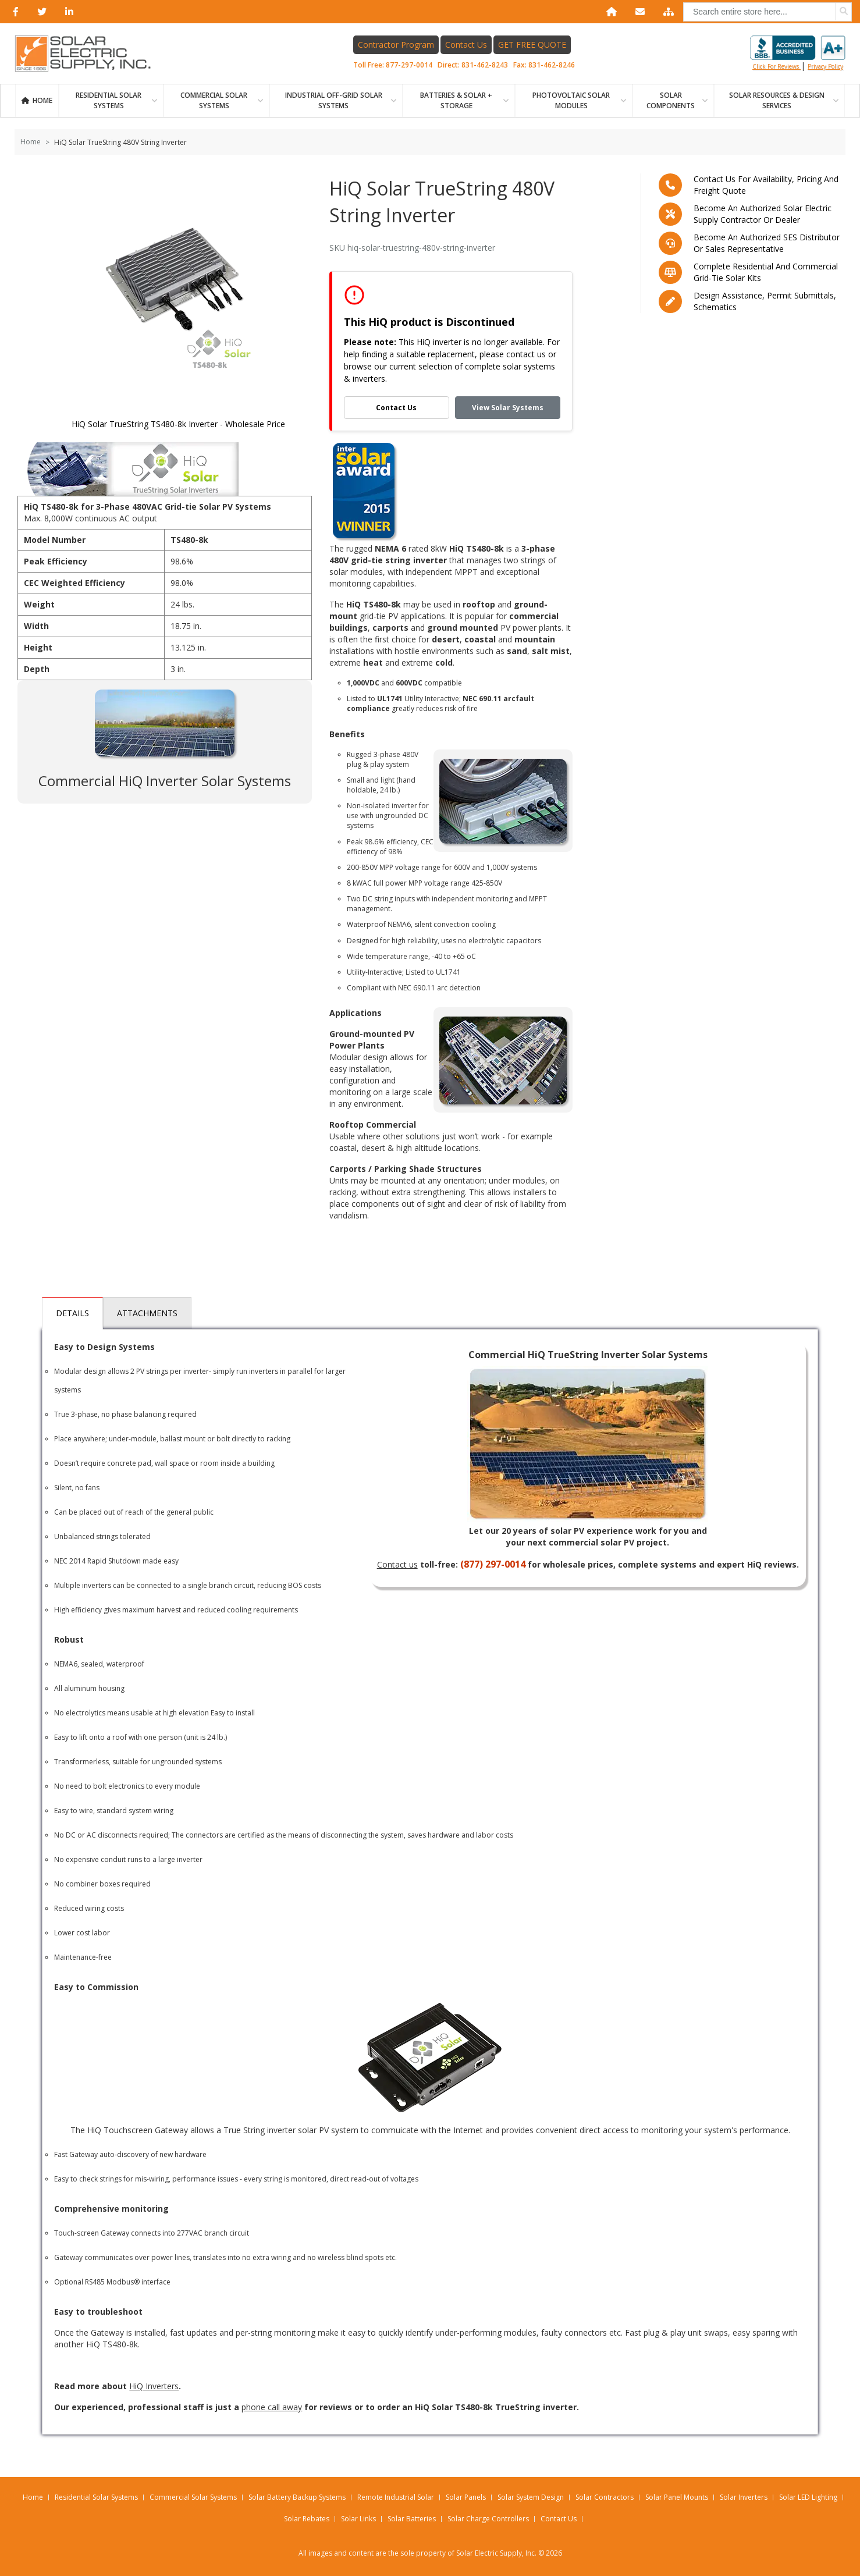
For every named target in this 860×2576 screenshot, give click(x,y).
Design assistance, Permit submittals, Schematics (765, 301)
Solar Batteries (412, 2519)
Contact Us (466, 44)
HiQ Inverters (154, 2386)
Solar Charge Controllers (488, 2519)
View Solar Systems (507, 408)
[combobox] (767, 12)
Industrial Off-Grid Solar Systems (333, 100)
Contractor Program (396, 44)
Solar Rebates (306, 2519)
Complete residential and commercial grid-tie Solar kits (766, 272)
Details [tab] (72, 1313)
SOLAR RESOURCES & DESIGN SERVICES (777, 100)
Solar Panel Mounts (676, 2497)
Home (42, 100)
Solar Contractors (604, 2497)
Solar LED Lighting (808, 2497)
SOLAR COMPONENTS (670, 100)
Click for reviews (797, 52)
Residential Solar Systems (96, 2497)
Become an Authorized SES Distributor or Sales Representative (767, 243)
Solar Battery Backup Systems (297, 2497)
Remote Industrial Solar (395, 2497)
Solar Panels (466, 2497)
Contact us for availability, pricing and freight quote (766, 184)
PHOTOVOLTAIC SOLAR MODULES (571, 100)
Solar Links (358, 2519)
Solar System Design (530, 2497)
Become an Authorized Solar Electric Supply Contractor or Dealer (762, 213)
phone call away (271, 2406)
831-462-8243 (484, 65)
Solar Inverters (743, 2497)
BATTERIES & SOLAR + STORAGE (456, 100)
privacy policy (825, 66)
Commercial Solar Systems (213, 100)
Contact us (397, 1564)
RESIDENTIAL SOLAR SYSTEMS (108, 100)
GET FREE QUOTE (532, 44)
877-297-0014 (409, 65)
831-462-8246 (551, 65)
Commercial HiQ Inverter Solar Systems (164, 780)
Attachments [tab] (147, 1313)
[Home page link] (89, 53)
